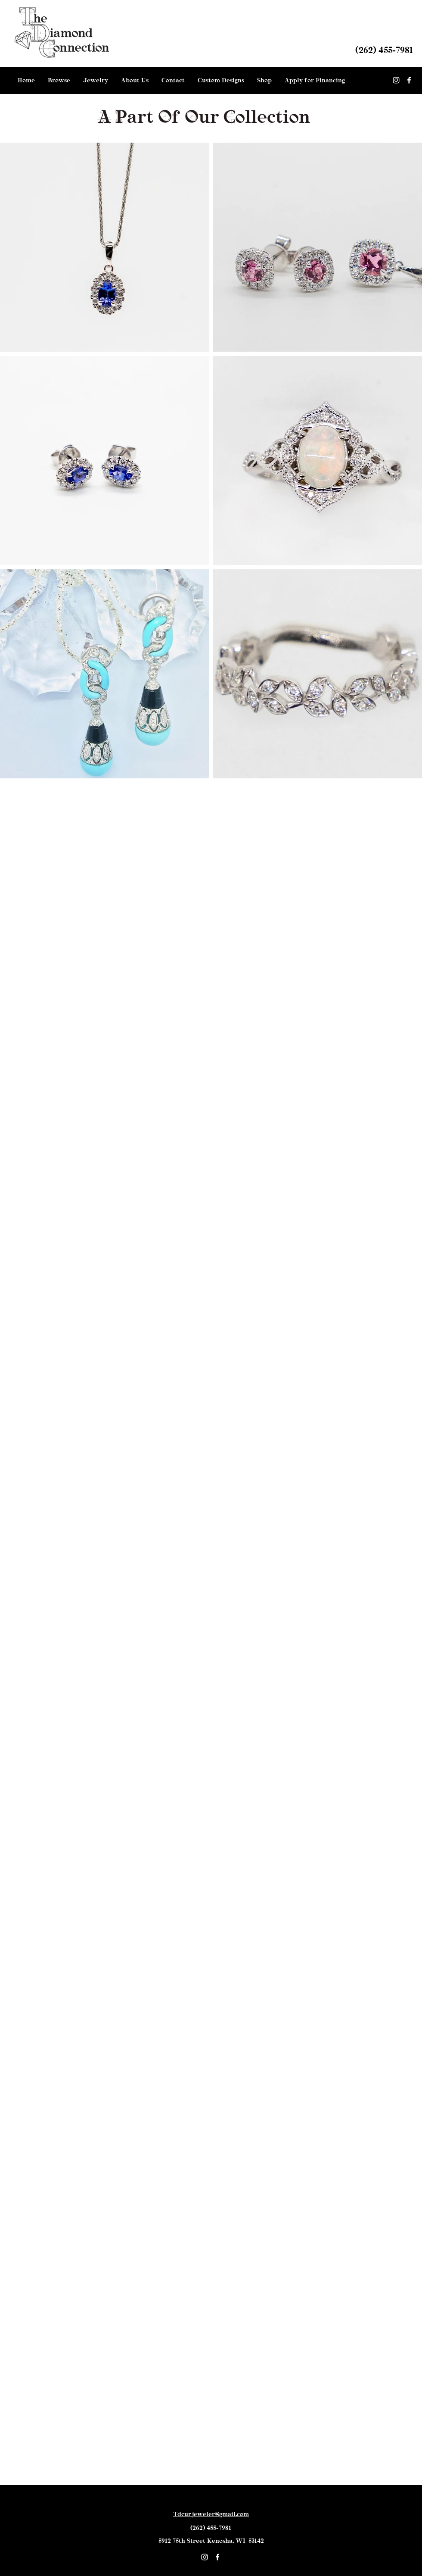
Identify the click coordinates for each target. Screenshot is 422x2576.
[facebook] (409, 80)
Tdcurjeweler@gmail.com (211, 2514)
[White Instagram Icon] (396, 80)
